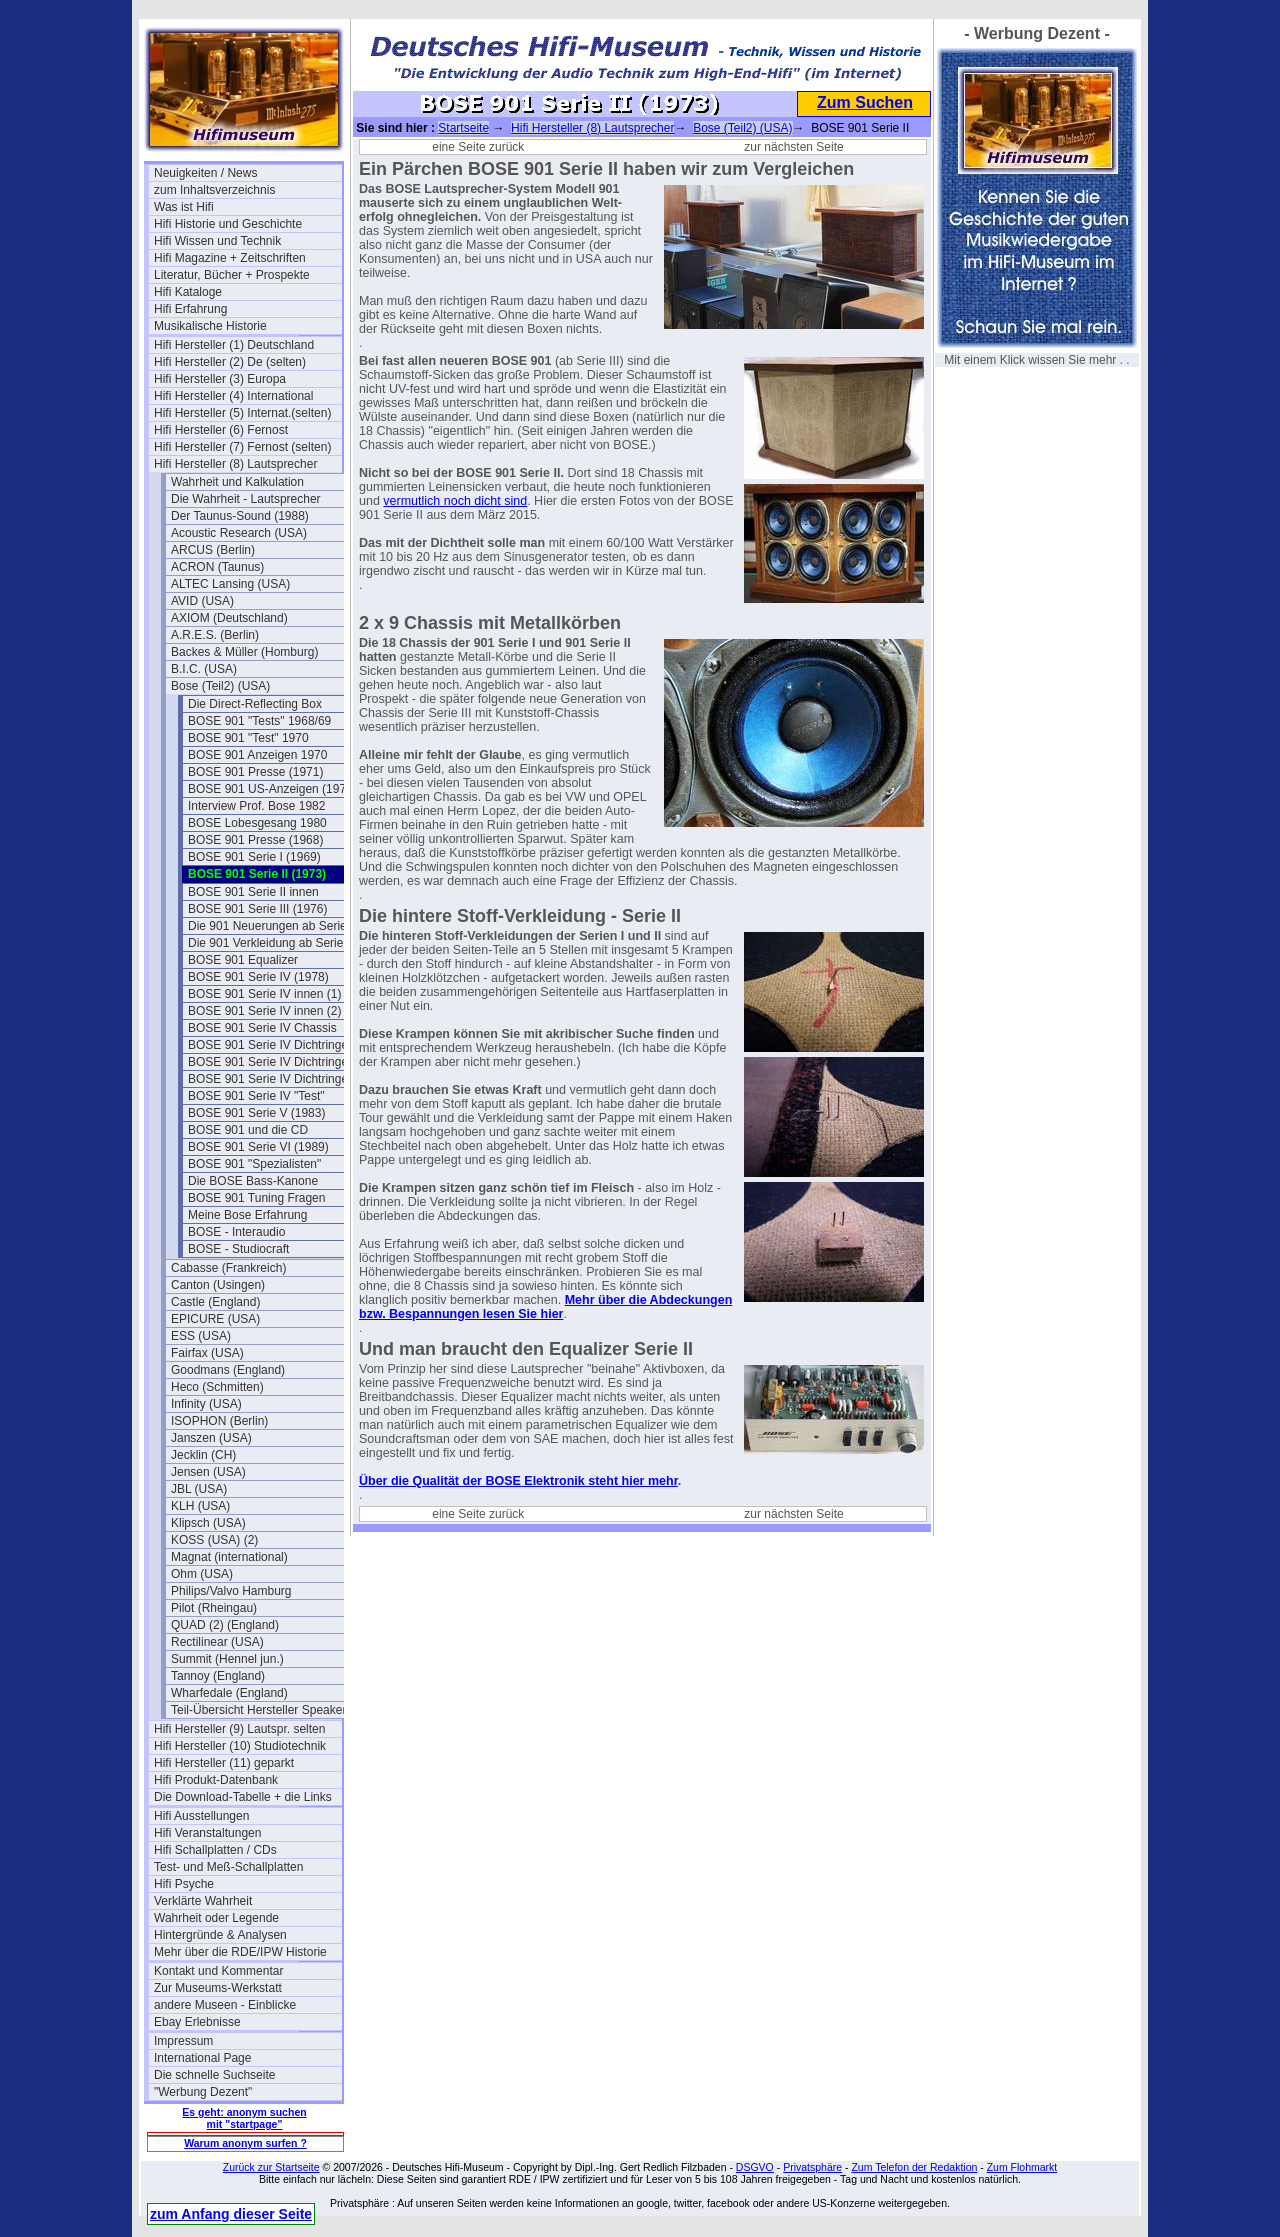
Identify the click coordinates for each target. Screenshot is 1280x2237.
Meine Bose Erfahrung (247, 1215)
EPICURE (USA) (215, 1319)
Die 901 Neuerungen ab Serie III (274, 926)
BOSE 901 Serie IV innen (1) (264, 994)
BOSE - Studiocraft (238, 1249)
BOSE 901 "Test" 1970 (248, 738)
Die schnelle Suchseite (214, 2075)
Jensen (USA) (208, 1472)
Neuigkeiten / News (205, 173)
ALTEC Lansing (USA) (230, 584)
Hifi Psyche (184, 1884)
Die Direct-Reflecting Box (255, 704)
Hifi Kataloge (188, 292)
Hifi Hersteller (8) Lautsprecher (235, 464)
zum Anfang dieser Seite (231, 2214)
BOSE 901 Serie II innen (253, 892)
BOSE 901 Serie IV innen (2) (264, 1011)
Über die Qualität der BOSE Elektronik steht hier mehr (518, 1481)
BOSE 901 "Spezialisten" (254, 1164)
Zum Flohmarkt (1022, 2167)
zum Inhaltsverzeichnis (214, 190)
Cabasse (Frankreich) (228, 1268)
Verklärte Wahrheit (203, 1901)
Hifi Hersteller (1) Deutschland (234, 345)
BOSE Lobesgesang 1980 (257, 823)
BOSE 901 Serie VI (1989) (258, 1147)
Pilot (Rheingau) (214, 1608)
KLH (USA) (200, 1506)
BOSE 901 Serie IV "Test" (256, 1096)
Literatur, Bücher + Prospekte (232, 275)
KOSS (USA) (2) (214, 1540)
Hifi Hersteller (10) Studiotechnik (240, 1746)
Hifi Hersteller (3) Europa (220, 379)
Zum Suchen (865, 102)
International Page (202, 2058)
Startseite (463, 128)
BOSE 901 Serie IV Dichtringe (268, 1045)
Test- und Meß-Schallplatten (228, 1867)
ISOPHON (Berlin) (219, 1421)
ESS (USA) (201, 1336)
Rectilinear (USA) (217, 1642)
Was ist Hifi (184, 207)
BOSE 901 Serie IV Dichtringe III (274, 1079)
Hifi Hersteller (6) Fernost (221, 430)
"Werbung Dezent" (203, 2092)
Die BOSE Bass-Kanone (253, 1181)
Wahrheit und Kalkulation (237, 482)
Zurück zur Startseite (271, 2167)
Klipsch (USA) (208, 1523)
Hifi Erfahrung (190, 309)
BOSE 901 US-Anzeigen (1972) (272, 789)
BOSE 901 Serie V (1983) (256, 1113)
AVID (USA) (202, 601)
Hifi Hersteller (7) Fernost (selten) (242, 447)
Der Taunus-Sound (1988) (240, 516)
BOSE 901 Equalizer (243, 960)
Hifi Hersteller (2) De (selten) (230, 362)
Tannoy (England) (218, 1676)
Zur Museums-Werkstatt (218, 1988)
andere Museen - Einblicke (225, 2005)
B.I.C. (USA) (204, 669)
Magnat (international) (229, 1557)
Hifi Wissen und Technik (217, 241)
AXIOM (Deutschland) (229, 618)
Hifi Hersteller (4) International (233, 396)
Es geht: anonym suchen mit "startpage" (244, 2118)
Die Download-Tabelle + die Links (243, 1797)
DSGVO (755, 2167)
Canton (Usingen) (218, 1285)
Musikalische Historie (210, 326)
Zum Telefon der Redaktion (914, 2167)
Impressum (183, 2041)
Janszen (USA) (211, 1438)
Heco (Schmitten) (217, 1387)
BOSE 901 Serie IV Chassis (262, 1028)
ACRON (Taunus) (217, 567)
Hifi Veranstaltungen (207, 1833)
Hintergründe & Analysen (220, 1935)
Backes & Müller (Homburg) (244, 652)
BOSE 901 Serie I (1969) (254, 857)
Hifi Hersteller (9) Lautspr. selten (239, 1729)
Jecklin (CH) (203, 1455)
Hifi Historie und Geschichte (228, 224)
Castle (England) (215, 1302)
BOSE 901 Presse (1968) (255, 840)
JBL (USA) (199, 1489)
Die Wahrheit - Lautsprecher (246, 499)
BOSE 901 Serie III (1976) (257, 909)
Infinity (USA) (206, 1404)
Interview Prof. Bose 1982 (256, 806)
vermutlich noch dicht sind (455, 501)
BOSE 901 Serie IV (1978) (258, 977)
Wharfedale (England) (229, 1693)
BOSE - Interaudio (236, 1232)
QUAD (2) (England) (225, 1625)
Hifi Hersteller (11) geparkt (224, 1763)
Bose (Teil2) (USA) (220, 686)
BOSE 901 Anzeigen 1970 (257, 755)
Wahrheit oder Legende (216, 1918)
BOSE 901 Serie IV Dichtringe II (273, 1062)
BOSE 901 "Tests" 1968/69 (259, 721)
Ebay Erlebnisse (197, 2022)
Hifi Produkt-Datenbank (216, 1780)
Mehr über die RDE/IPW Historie (240, 1952)
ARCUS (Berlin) (213, 550)
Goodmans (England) (228, 1370)
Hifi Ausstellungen (201, 1816)
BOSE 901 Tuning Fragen (256, 1198)
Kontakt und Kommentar (218, 1971)
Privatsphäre (812, 2167)
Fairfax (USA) (207, 1353)
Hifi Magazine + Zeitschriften (230, 258)
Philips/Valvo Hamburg (231, 1591)
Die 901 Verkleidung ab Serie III (272, 943)
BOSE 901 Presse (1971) (255, 772)
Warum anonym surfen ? (245, 2143)
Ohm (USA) (202, 1574)
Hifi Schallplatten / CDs (215, 1850)
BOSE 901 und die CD (248, 1130)
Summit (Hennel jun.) (227, 1659)
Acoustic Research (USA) (239, 533)
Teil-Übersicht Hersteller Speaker (258, 1710)
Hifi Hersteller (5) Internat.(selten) (242, 413)
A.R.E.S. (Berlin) (215, 635)
